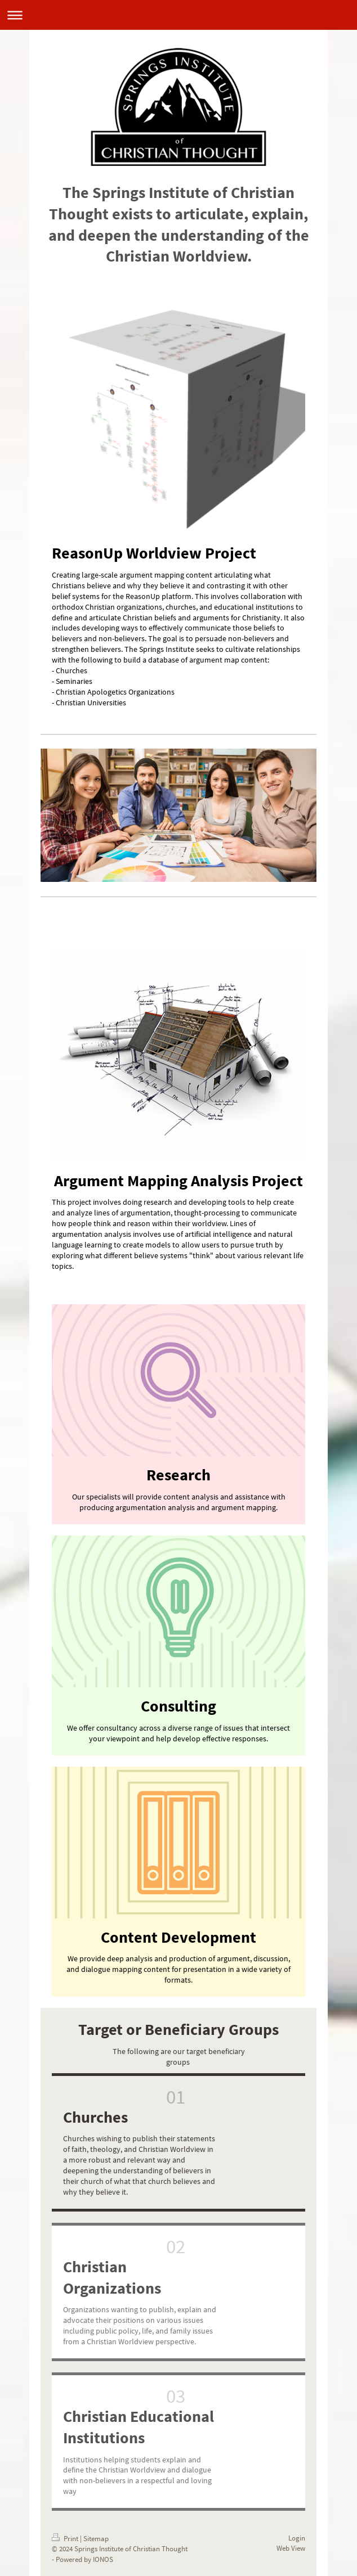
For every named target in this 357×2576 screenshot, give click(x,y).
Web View (290, 2548)
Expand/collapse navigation (178, 15)
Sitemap (96, 2538)
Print (66, 2538)
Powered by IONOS (84, 2559)
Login (296, 2538)
